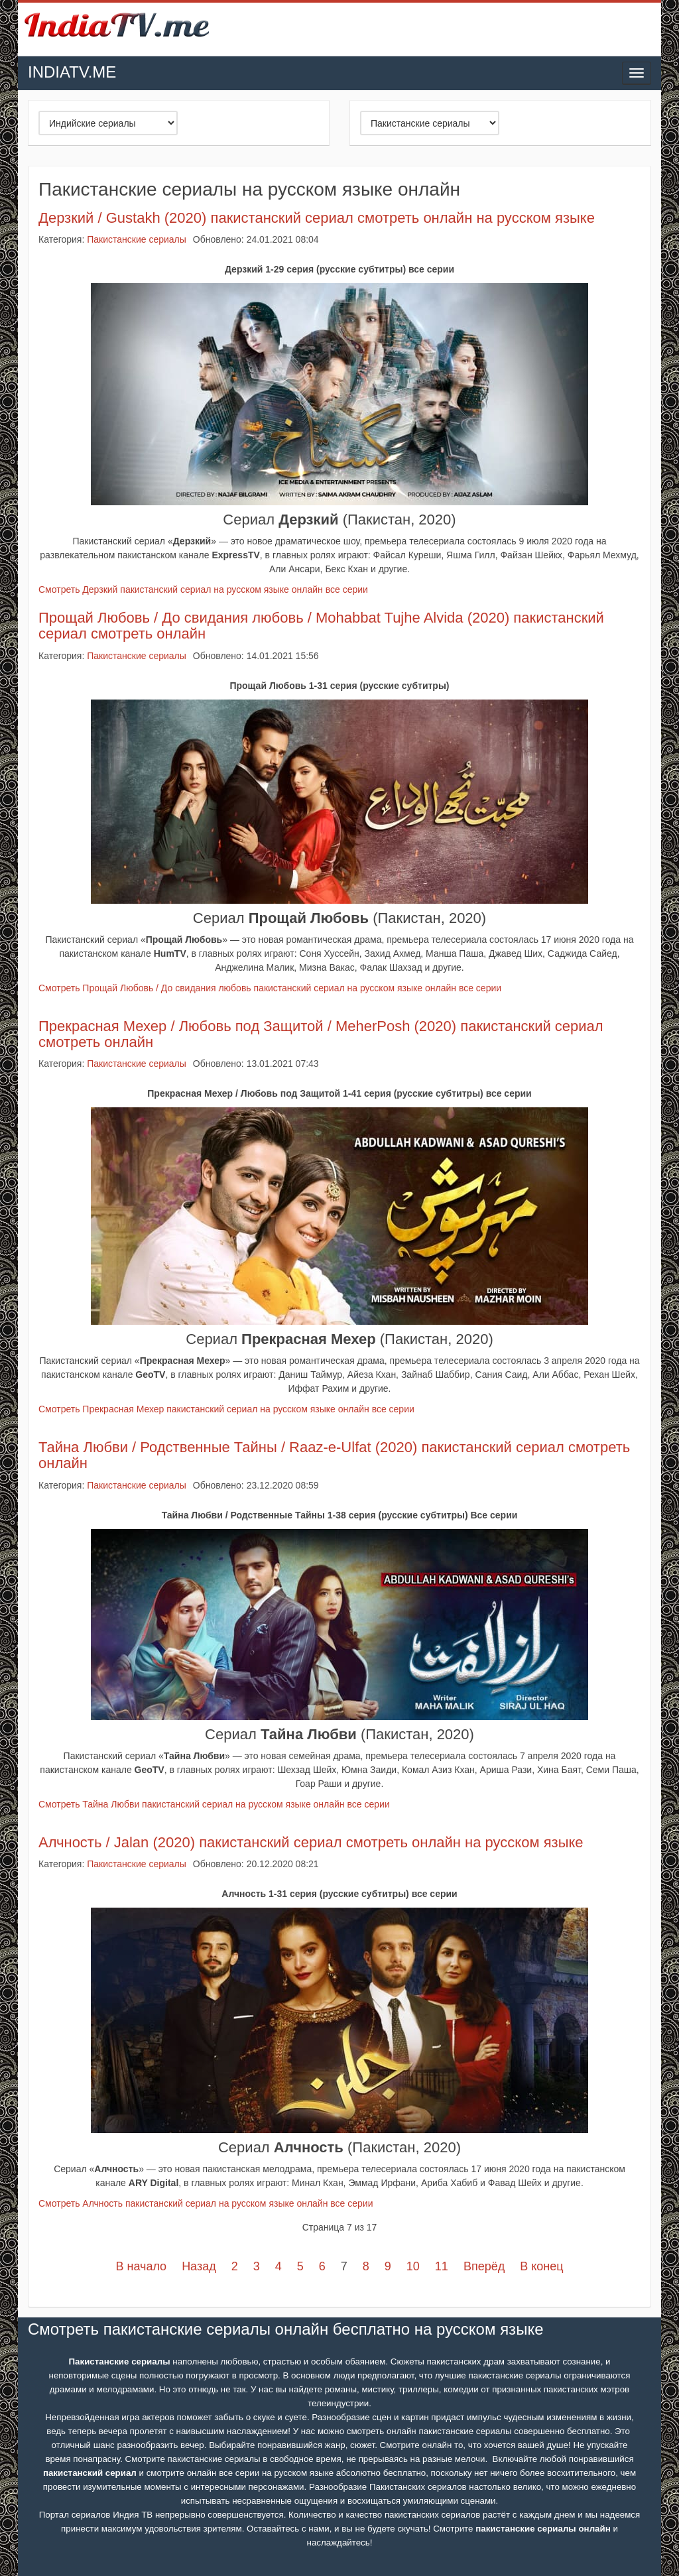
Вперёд (484, 2266)
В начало (140, 2266)
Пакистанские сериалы (136, 239)
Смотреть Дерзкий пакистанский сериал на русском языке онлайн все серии (203, 589)
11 (441, 2266)
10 (413, 2266)
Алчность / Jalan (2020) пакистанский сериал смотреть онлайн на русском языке (311, 1842)
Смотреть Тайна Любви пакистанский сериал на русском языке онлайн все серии (214, 1804)
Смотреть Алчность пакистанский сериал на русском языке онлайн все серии (205, 2203)
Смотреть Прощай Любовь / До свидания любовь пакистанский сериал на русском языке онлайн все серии (269, 988)
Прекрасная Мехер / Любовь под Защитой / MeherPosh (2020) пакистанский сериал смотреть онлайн (320, 1034)
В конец (541, 2266)
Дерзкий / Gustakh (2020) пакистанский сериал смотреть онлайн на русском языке (316, 218)
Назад (199, 2266)
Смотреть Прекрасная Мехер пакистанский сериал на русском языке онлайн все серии (226, 1409)
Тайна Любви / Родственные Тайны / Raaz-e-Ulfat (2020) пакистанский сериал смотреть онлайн (334, 1455)
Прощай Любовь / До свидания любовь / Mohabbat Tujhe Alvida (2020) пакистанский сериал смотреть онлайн (321, 625)
